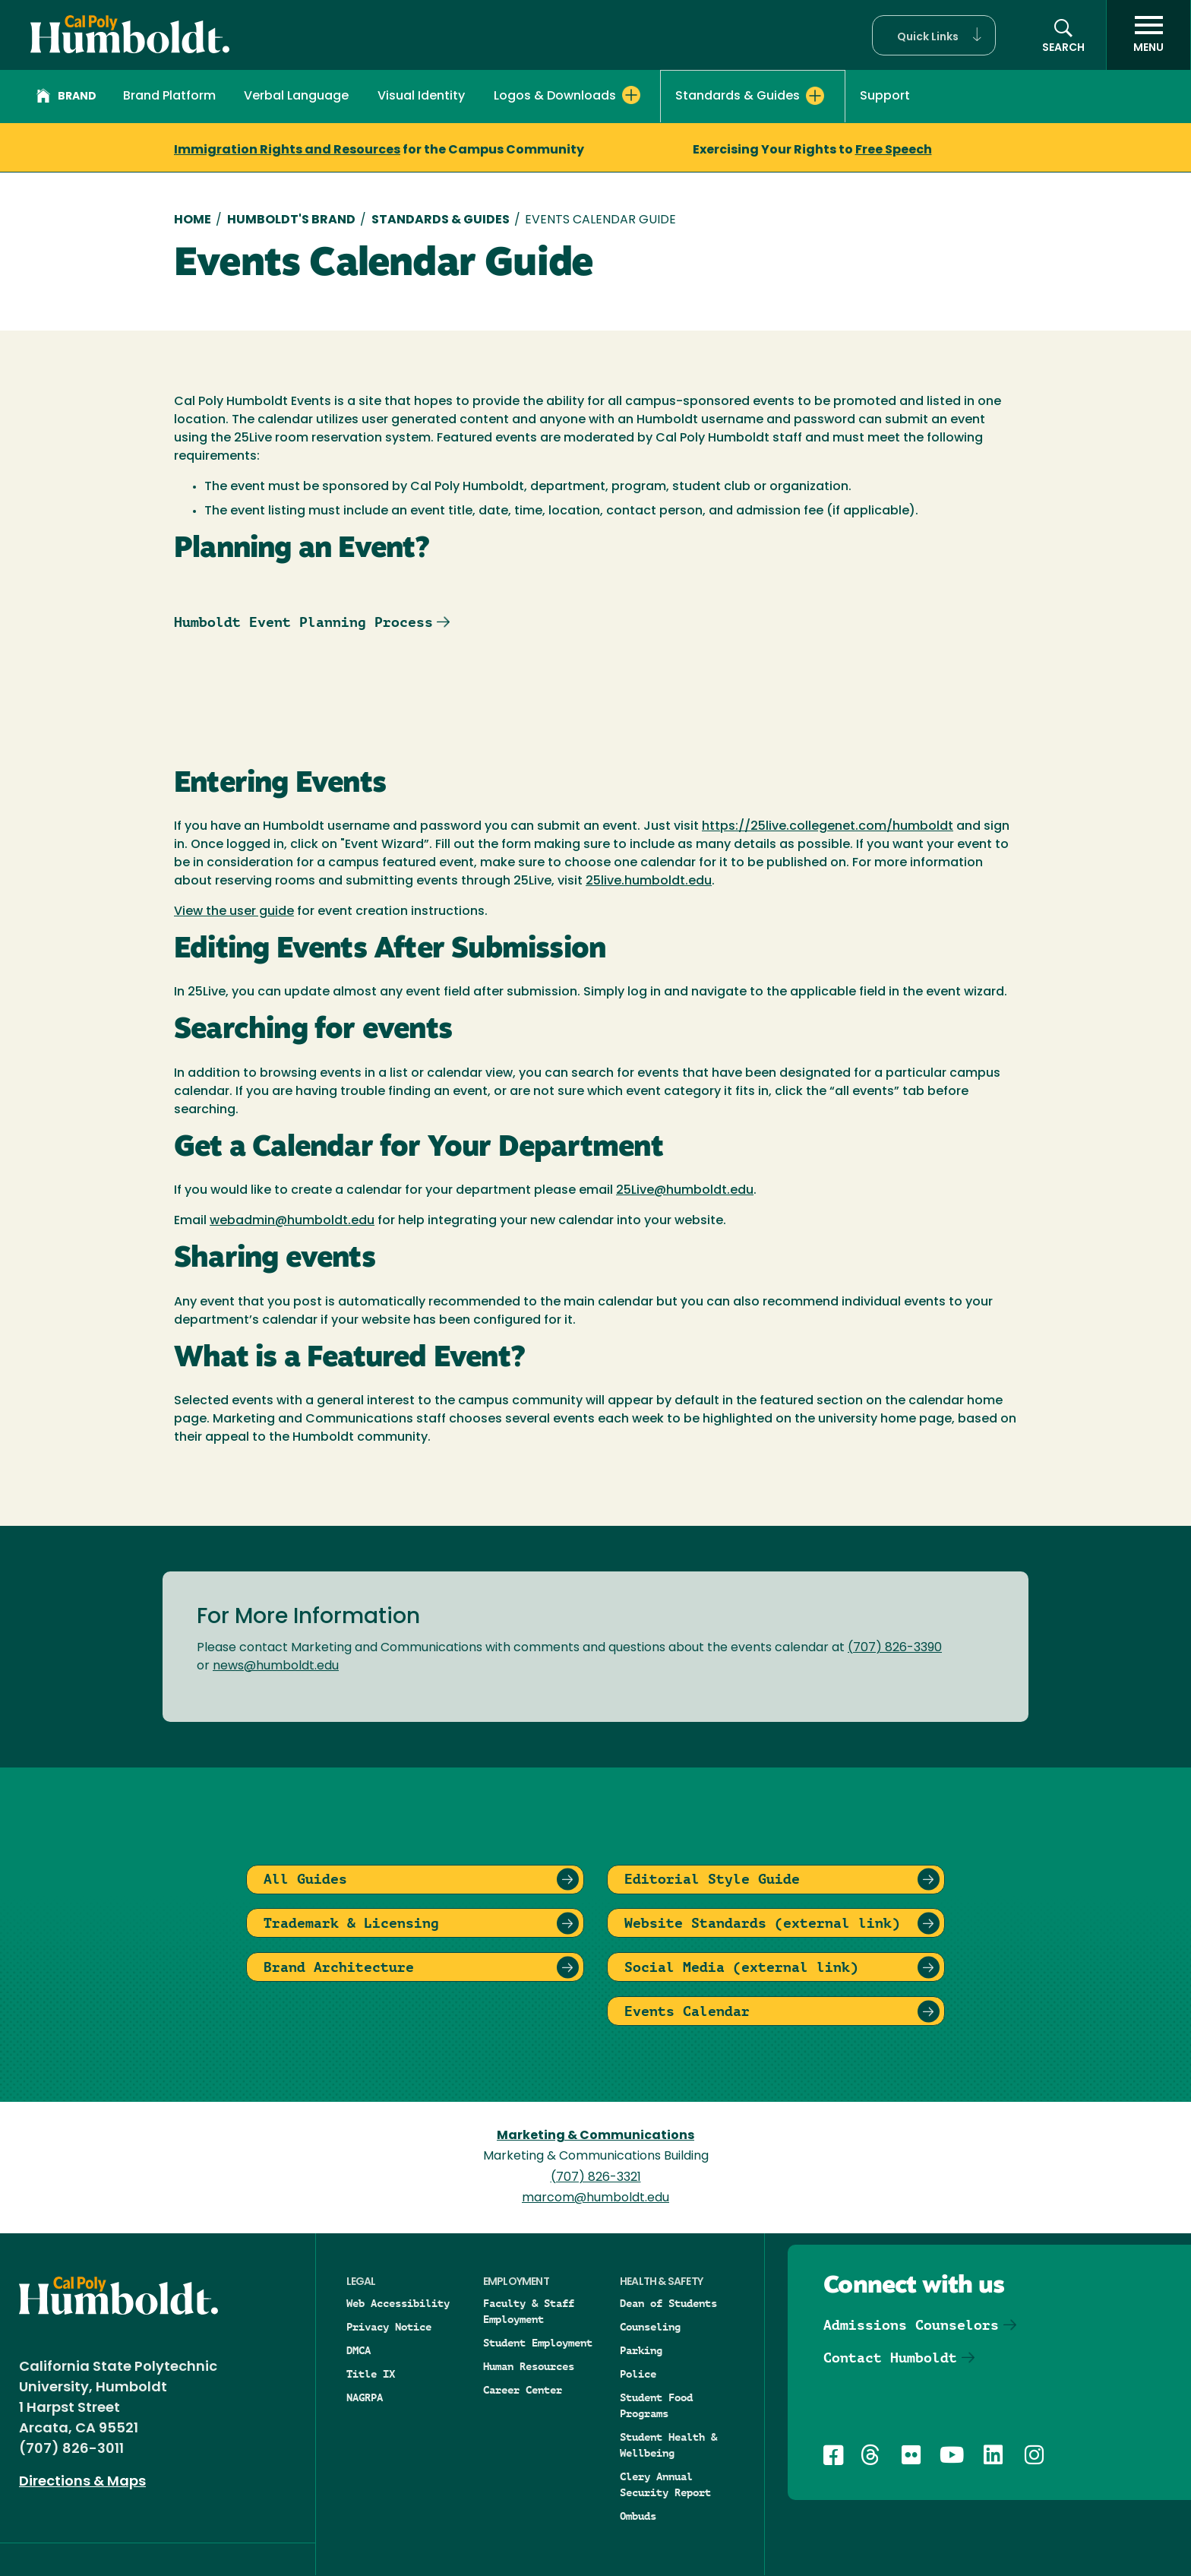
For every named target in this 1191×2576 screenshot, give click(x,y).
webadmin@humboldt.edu (292, 1221)
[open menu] (1148, 35)
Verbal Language (296, 96)
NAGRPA (364, 2397)
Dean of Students (668, 2303)
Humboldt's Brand (291, 220)
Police (638, 2374)
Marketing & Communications (595, 2136)
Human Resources (528, 2366)
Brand (66, 98)
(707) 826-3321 (596, 2178)
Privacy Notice (388, 2327)
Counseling (650, 2327)
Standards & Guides (440, 220)
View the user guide (234, 912)
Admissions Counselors (911, 2325)
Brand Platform (169, 96)
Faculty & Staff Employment (528, 2311)
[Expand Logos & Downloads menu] (631, 95)
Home (192, 220)
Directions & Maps (82, 2482)
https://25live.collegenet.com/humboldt (827, 827)
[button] (934, 35)
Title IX (370, 2374)
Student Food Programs (656, 2405)
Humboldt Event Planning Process (303, 622)
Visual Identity (421, 96)
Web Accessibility (398, 2303)
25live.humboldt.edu (649, 881)
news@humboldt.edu (276, 1666)
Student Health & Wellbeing (668, 2445)
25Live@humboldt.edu (684, 1191)
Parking (641, 2350)
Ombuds (638, 2516)
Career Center (522, 2390)
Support (885, 96)
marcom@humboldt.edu (595, 2198)
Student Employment (537, 2343)
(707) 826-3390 (895, 1648)
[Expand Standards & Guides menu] (815, 96)
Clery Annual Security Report (665, 2484)
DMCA (358, 2350)
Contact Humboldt (890, 2358)
